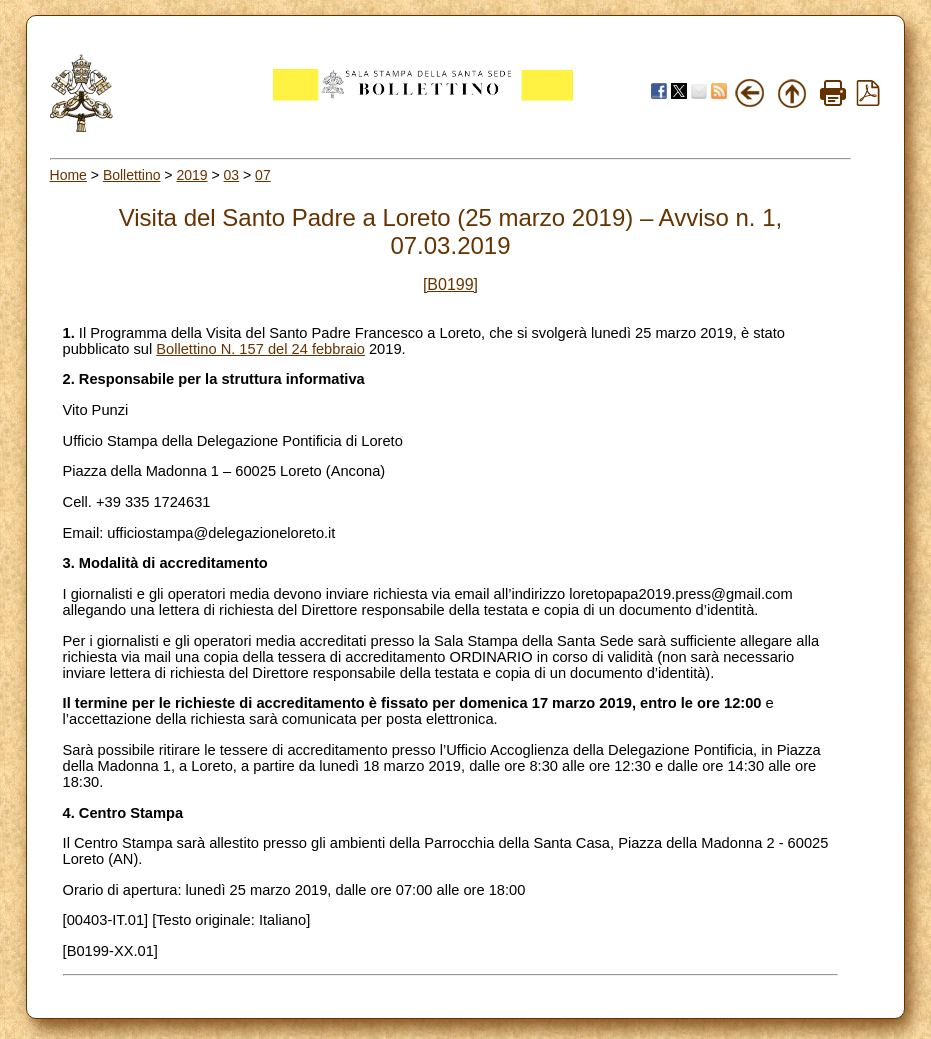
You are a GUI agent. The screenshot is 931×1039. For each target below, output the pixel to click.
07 (263, 175)
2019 (191, 175)
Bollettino (132, 175)
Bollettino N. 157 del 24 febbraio (260, 349)
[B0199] (450, 284)
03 (232, 175)
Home (68, 175)
